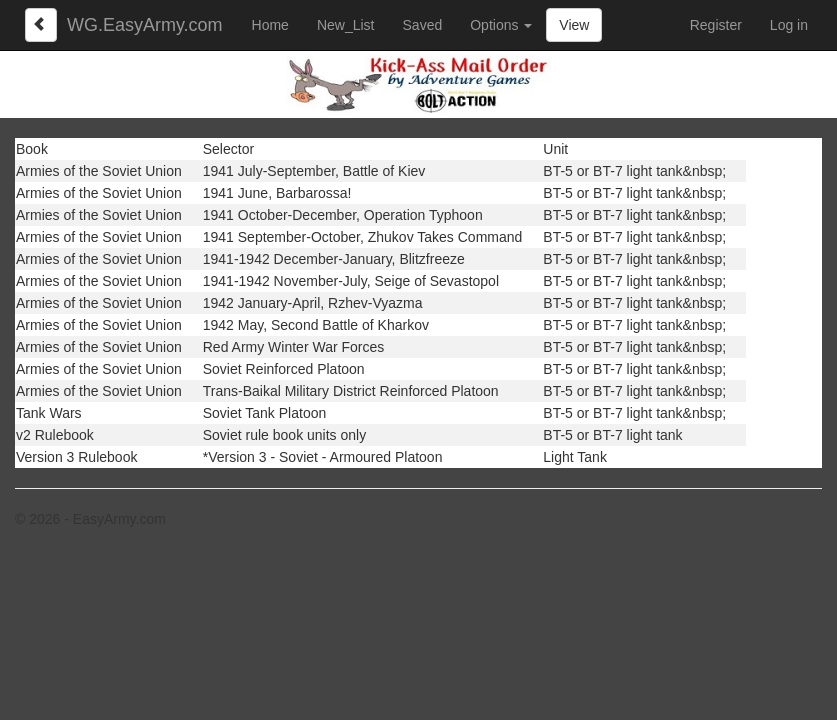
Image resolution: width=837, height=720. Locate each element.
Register (716, 25)
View (574, 25)
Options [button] (501, 25)
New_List (346, 25)
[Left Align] (41, 25)
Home (270, 25)
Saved (423, 25)
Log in (789, 25)
